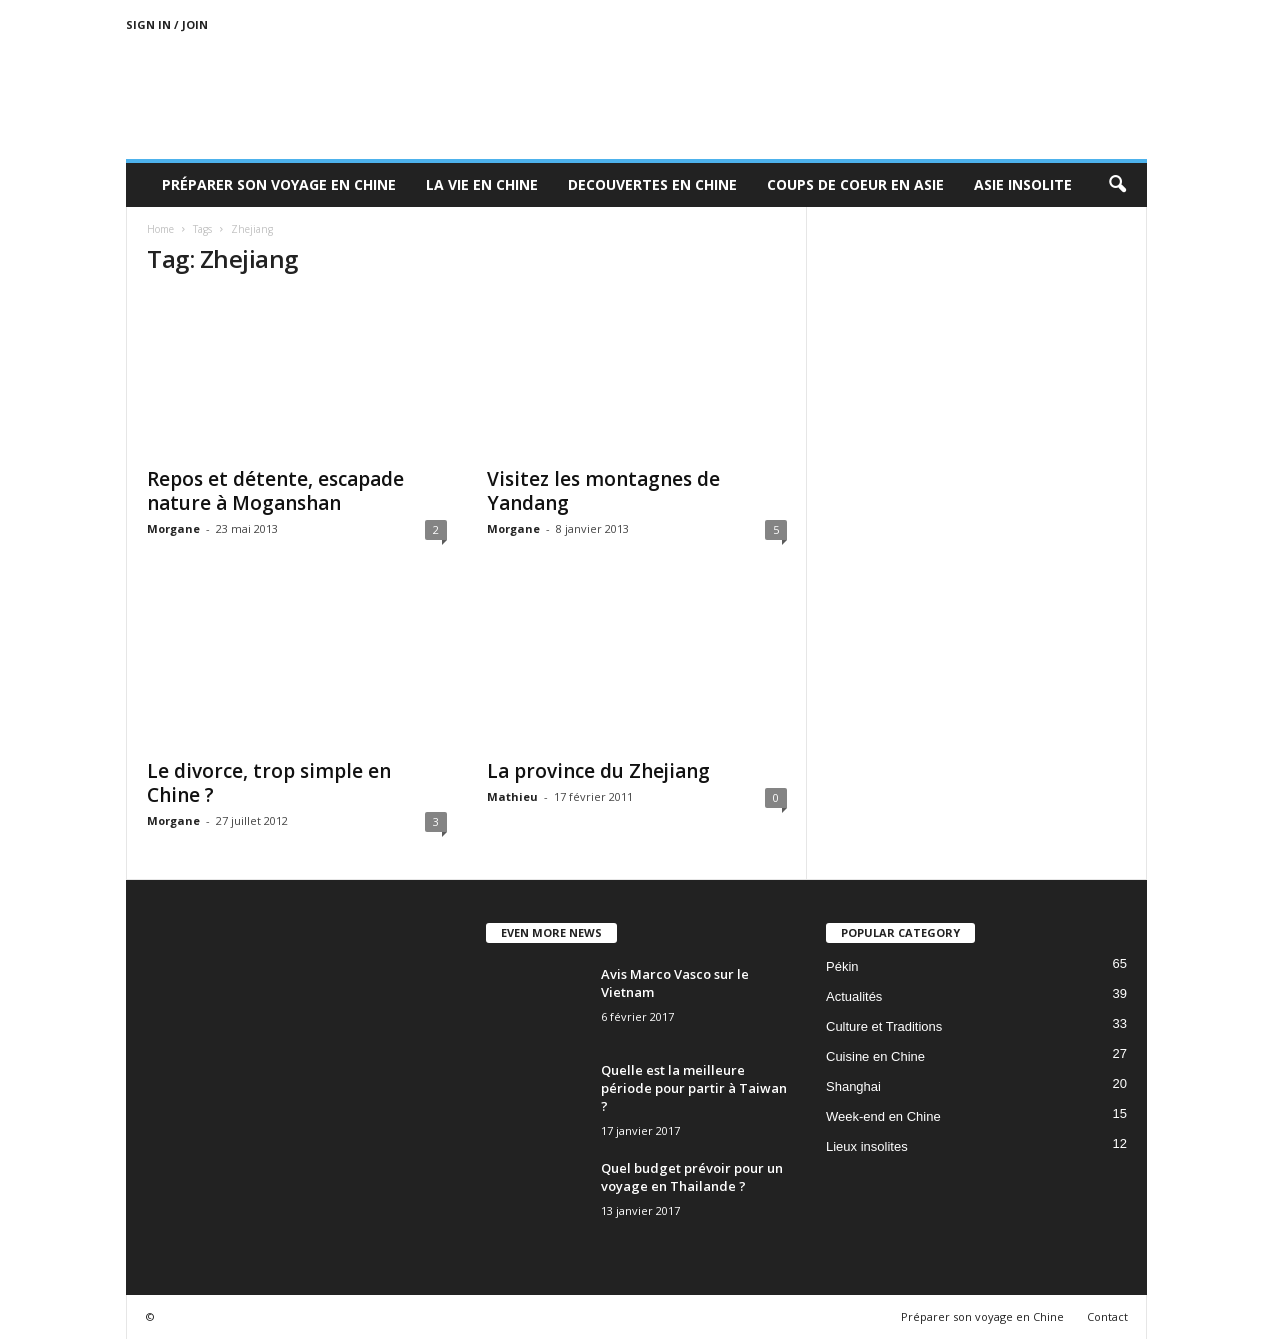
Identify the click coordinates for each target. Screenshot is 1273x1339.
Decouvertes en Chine (652, 184)
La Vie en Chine (482, 184)
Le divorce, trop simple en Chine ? (269, 783)
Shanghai (853, 1086)
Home (160, 229)
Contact (1107, 1316)
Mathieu (512, 796)
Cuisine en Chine (875, 1056)
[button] (1117, 185)
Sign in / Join (167, 24)
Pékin (842, 966)
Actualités (854, 996)
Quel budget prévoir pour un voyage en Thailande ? (692, 1177)
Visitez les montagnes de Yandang (603, 491)
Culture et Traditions (884, 1026)
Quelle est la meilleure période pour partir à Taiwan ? (694, 1088)
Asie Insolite (1023, 184)
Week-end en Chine (883, 1116)
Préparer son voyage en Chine (279, 184)
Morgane (173, 528)
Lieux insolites (867, 1146)
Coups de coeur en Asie (855, 184)
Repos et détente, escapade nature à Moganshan (275, 491)
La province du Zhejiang (598, 771)
